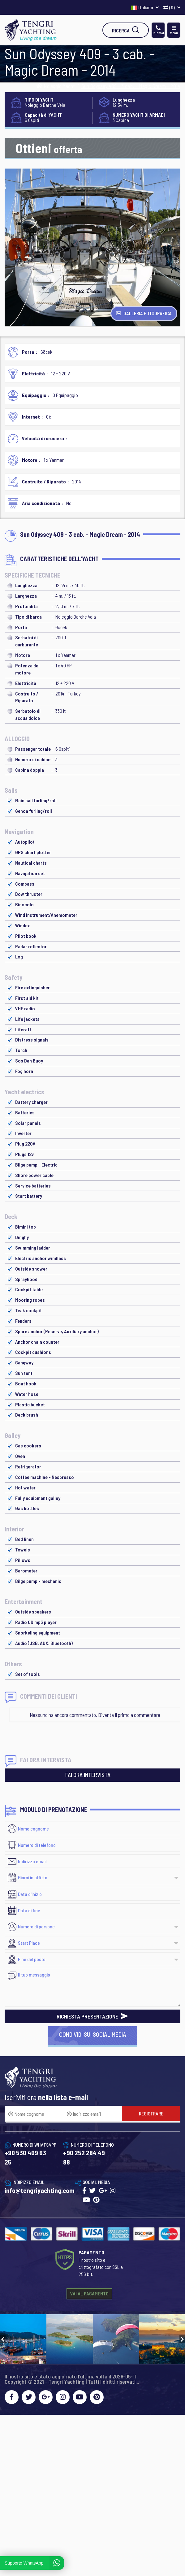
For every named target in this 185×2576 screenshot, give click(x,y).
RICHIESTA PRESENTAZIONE (92, 2016)
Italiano (145, 7)
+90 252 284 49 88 (84, 2157)
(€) (171, 7)
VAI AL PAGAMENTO (89, 2293)
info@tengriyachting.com (40, 2190)
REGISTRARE (151, 2113)
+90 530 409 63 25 (25, 2157)
